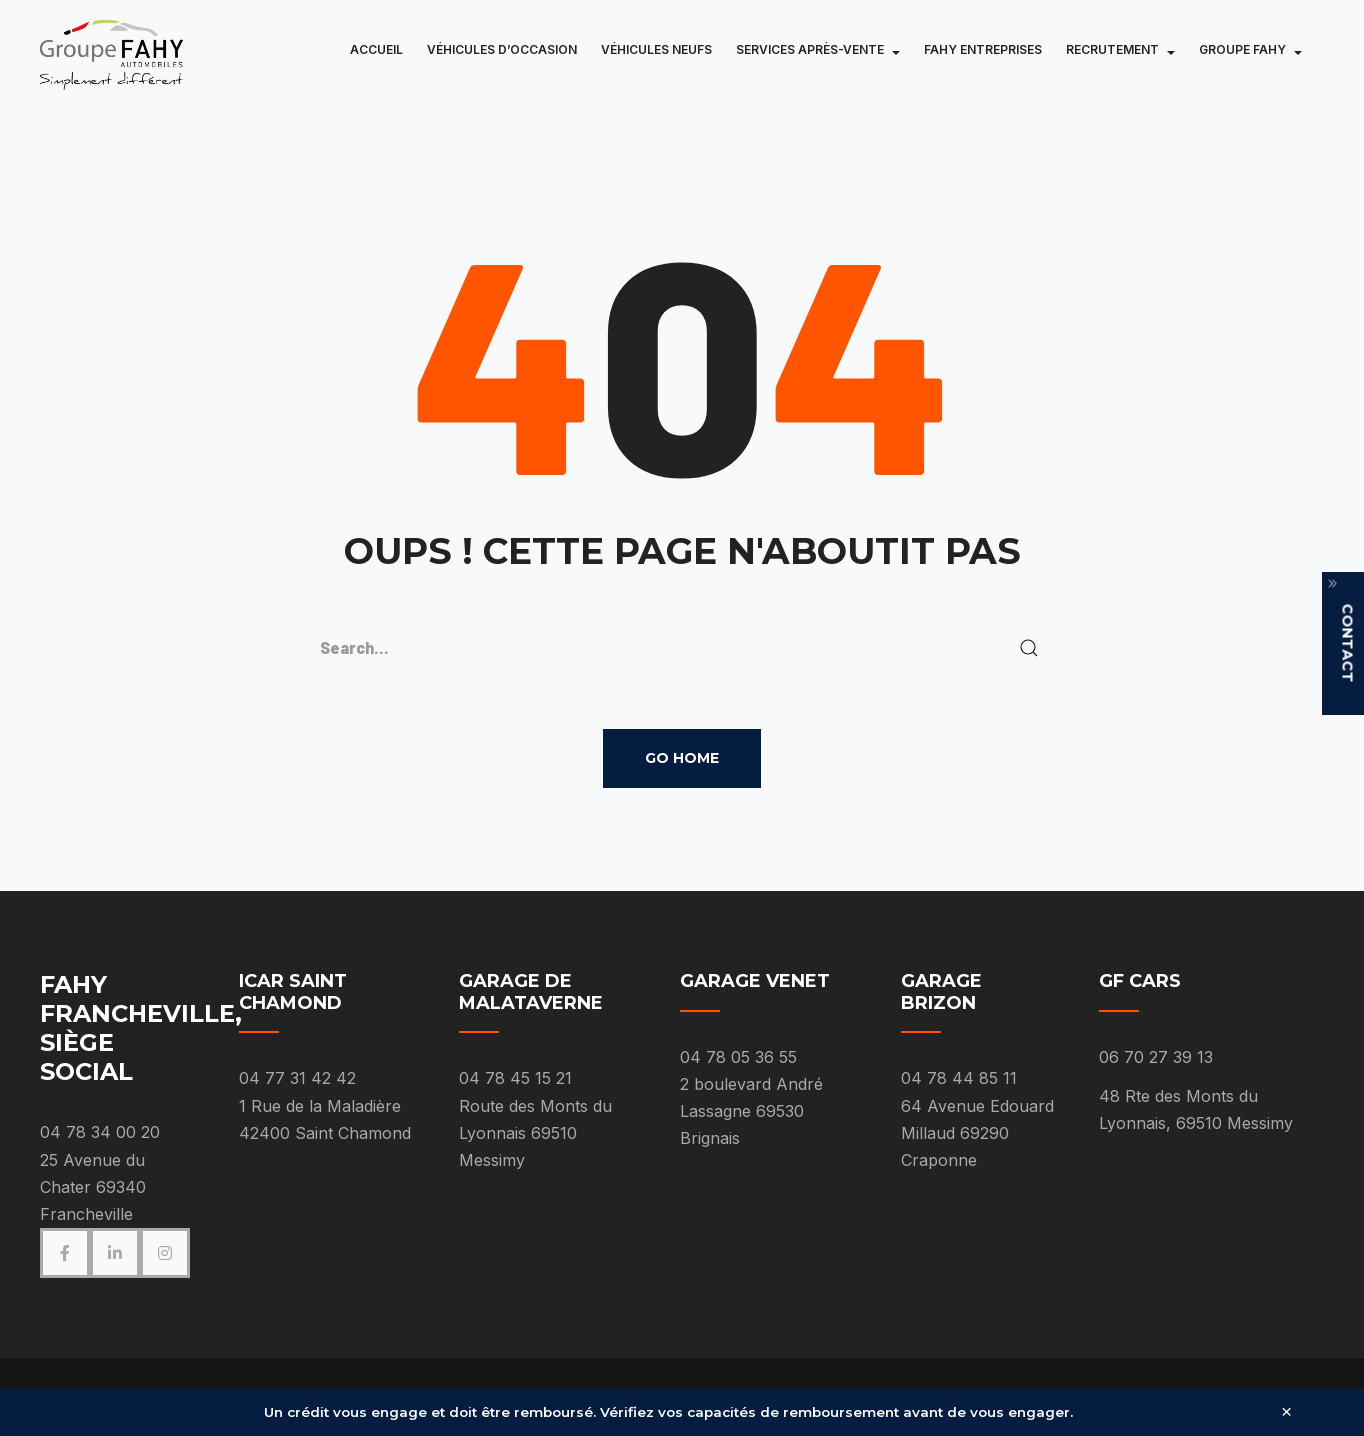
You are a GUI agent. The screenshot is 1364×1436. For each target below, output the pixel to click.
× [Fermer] (1286, 1412)
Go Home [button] (682, 758)
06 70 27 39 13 (1156, 1057)
